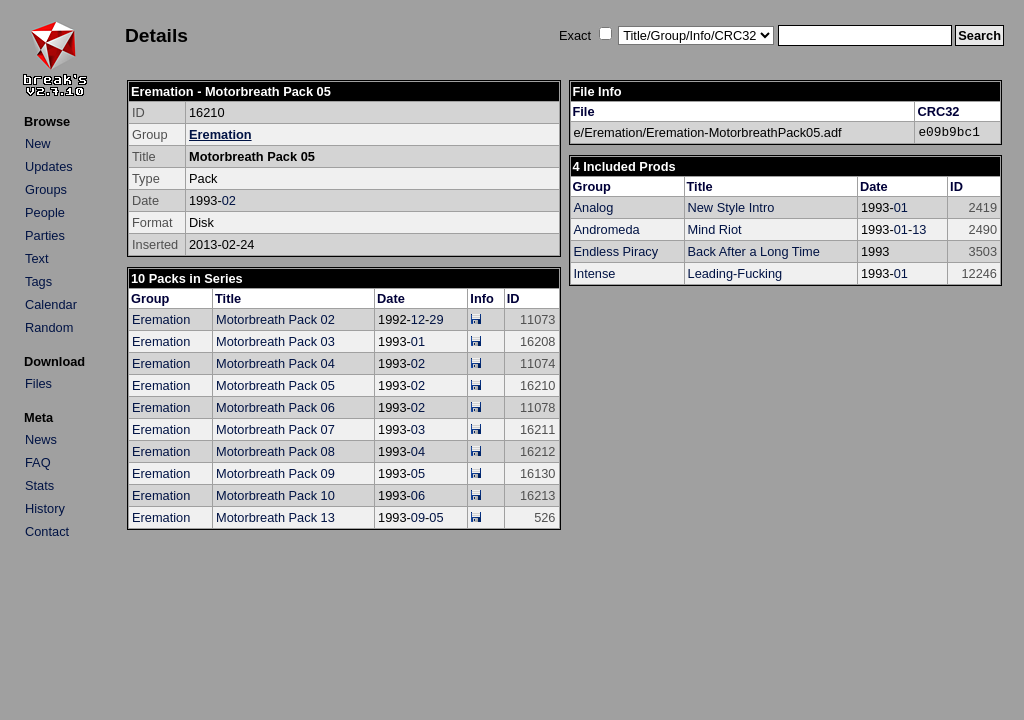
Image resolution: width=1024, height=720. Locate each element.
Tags (38, 281)
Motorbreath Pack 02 (275, 319)
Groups (46, 189)
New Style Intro (731, 207)
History (45, 508)
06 (418, 495)
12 (418, 319)
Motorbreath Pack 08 (275, 451)
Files (38, 383)
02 (229, 200)
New (38, 143)
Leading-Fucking (735, 273)
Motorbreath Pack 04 (275, 363)
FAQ (38, 462)
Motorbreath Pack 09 (275, 473)
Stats (39, 485)
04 (418, 451)
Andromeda (607, 229)
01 (418, 341)
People (45, 212)
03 (418, 429)
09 (418, 517)
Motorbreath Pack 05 (275, 385)
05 (418, 473)
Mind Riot (715, 229)
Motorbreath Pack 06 (275, 407)
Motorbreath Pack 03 (275, 341)
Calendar (51, 304)
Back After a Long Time (754, 251)
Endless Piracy (616, 251)
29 (436, 319)
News (41, 439)
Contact (47, 531)
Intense (595, 273)
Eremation (220, 134)
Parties (45, 235)
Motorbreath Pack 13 (275, 517)
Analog (594, 207)
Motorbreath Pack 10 (275, 495)
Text (36, 258)
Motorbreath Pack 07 (275, 429)
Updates (49, 166)
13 (919, 229)
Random (49, 327)
